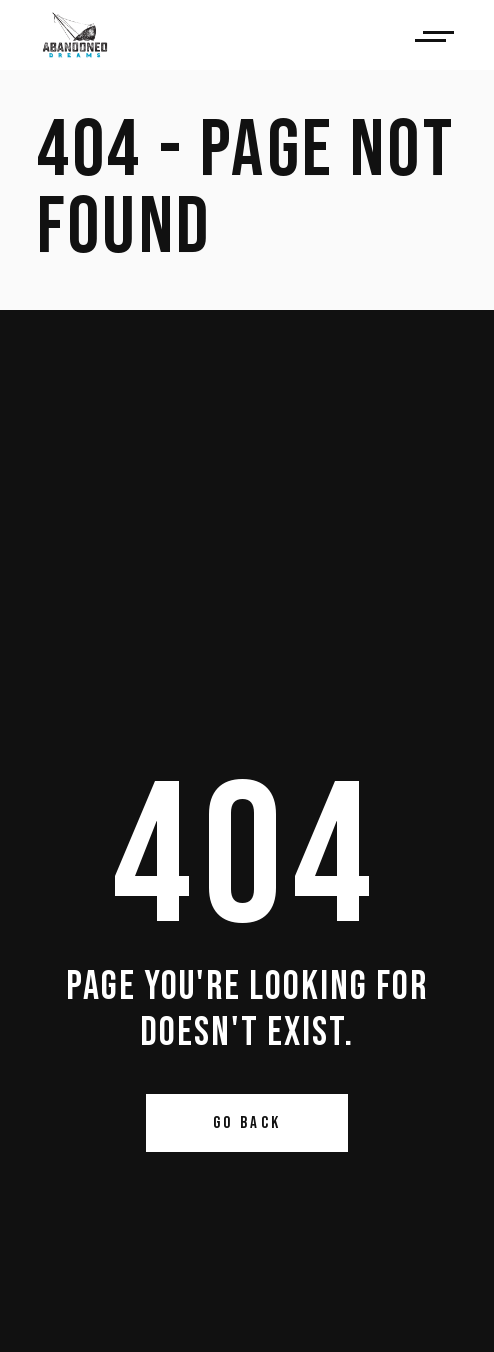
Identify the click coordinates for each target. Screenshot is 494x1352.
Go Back (247, 1123)
